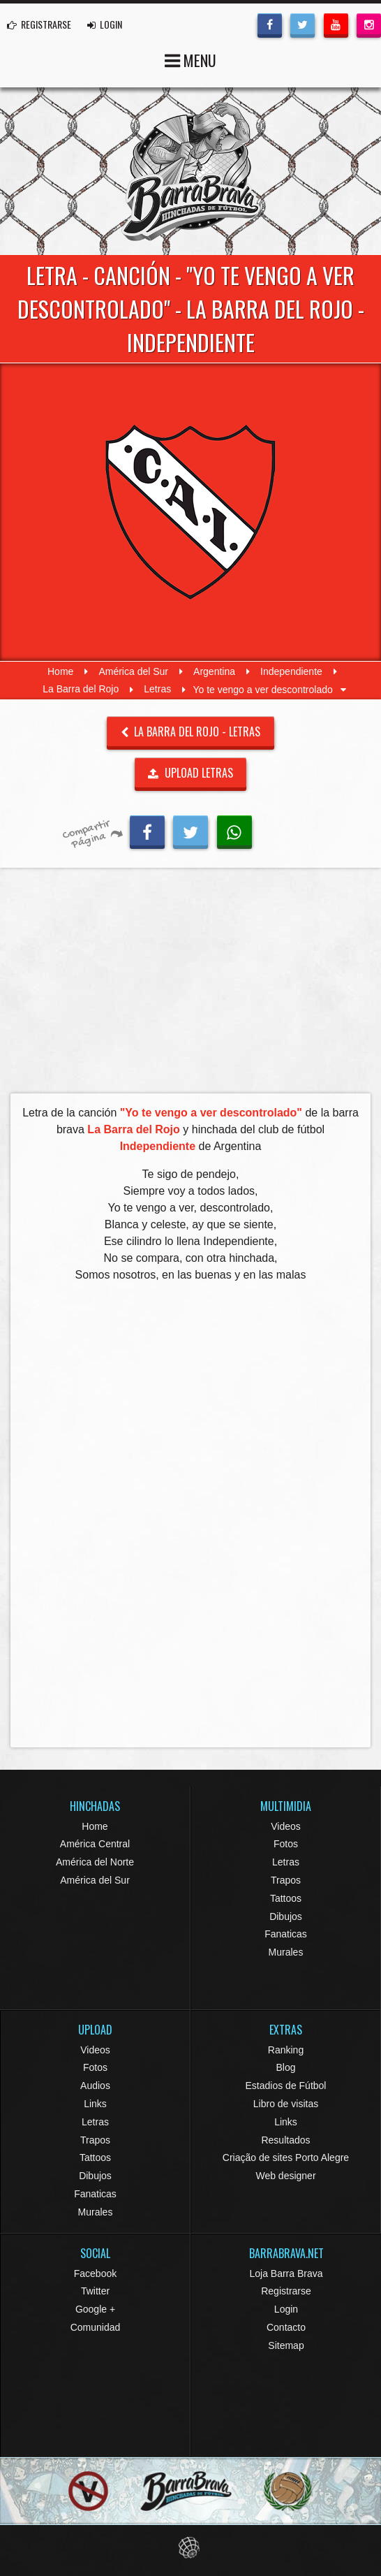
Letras (157, 689)
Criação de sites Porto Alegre (286, 2157)
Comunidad (95, 2327)
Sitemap (286, 2345)
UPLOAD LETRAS (190, 772)
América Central (95, 1843)
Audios (95, 2085)
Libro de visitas (285, 2103)
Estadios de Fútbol (286, 2085)
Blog (285, 2067)
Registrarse (286, 2291)
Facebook (95, 2273)
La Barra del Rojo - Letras (191, 731)
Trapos (286, 1880)
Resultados (285, 2140)
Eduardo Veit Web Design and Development (191, 2547)
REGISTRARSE (39, 24)
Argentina (214, 671)
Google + (95, 2309)
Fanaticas (285, 1934)
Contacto (286, 2327)
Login (286, 2309)
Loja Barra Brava (285, 2273)
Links (95, 2103)
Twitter (95, 2291)
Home (60, 671)
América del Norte (95, 1862)
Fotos (286, 1843)
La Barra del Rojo (81, 689)
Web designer (285, 2175)
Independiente (291, 671)
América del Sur (133, 671)
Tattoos (285, 1898)
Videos (286, 1826)
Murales (286, 1952)
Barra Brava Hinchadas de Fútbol (190, 171)
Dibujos (285, 1916)
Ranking (286, 2049)
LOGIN (104, 24)
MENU (190, 59)
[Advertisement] (190, 984)
